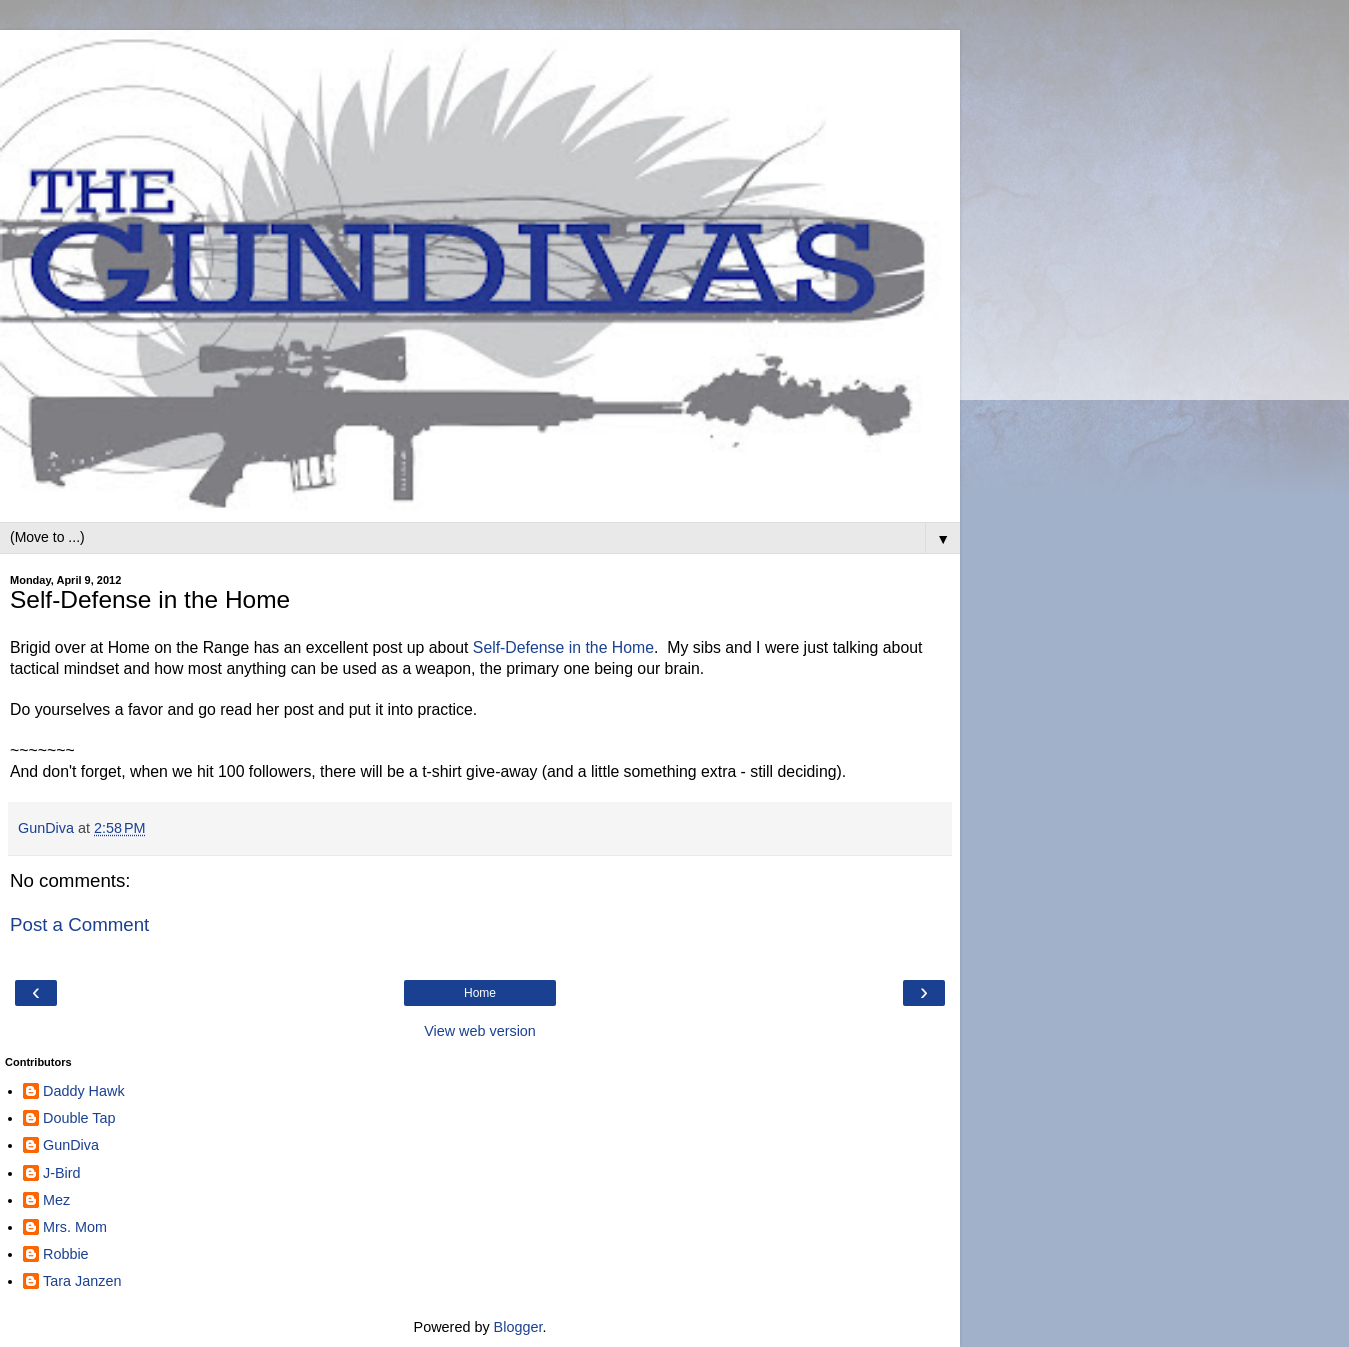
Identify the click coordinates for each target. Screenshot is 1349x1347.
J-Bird (62, 1173)
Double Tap (79, 1118)
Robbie (66, 1254)
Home (480, 993)
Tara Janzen (82, 1281)
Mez (56, 1200)
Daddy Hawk (84, 1091)
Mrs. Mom (75, 1227)
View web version (480, 1031)
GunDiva (71, 1145)
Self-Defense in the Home (563, 647)
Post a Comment (79, 924)
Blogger (518, 1327)
